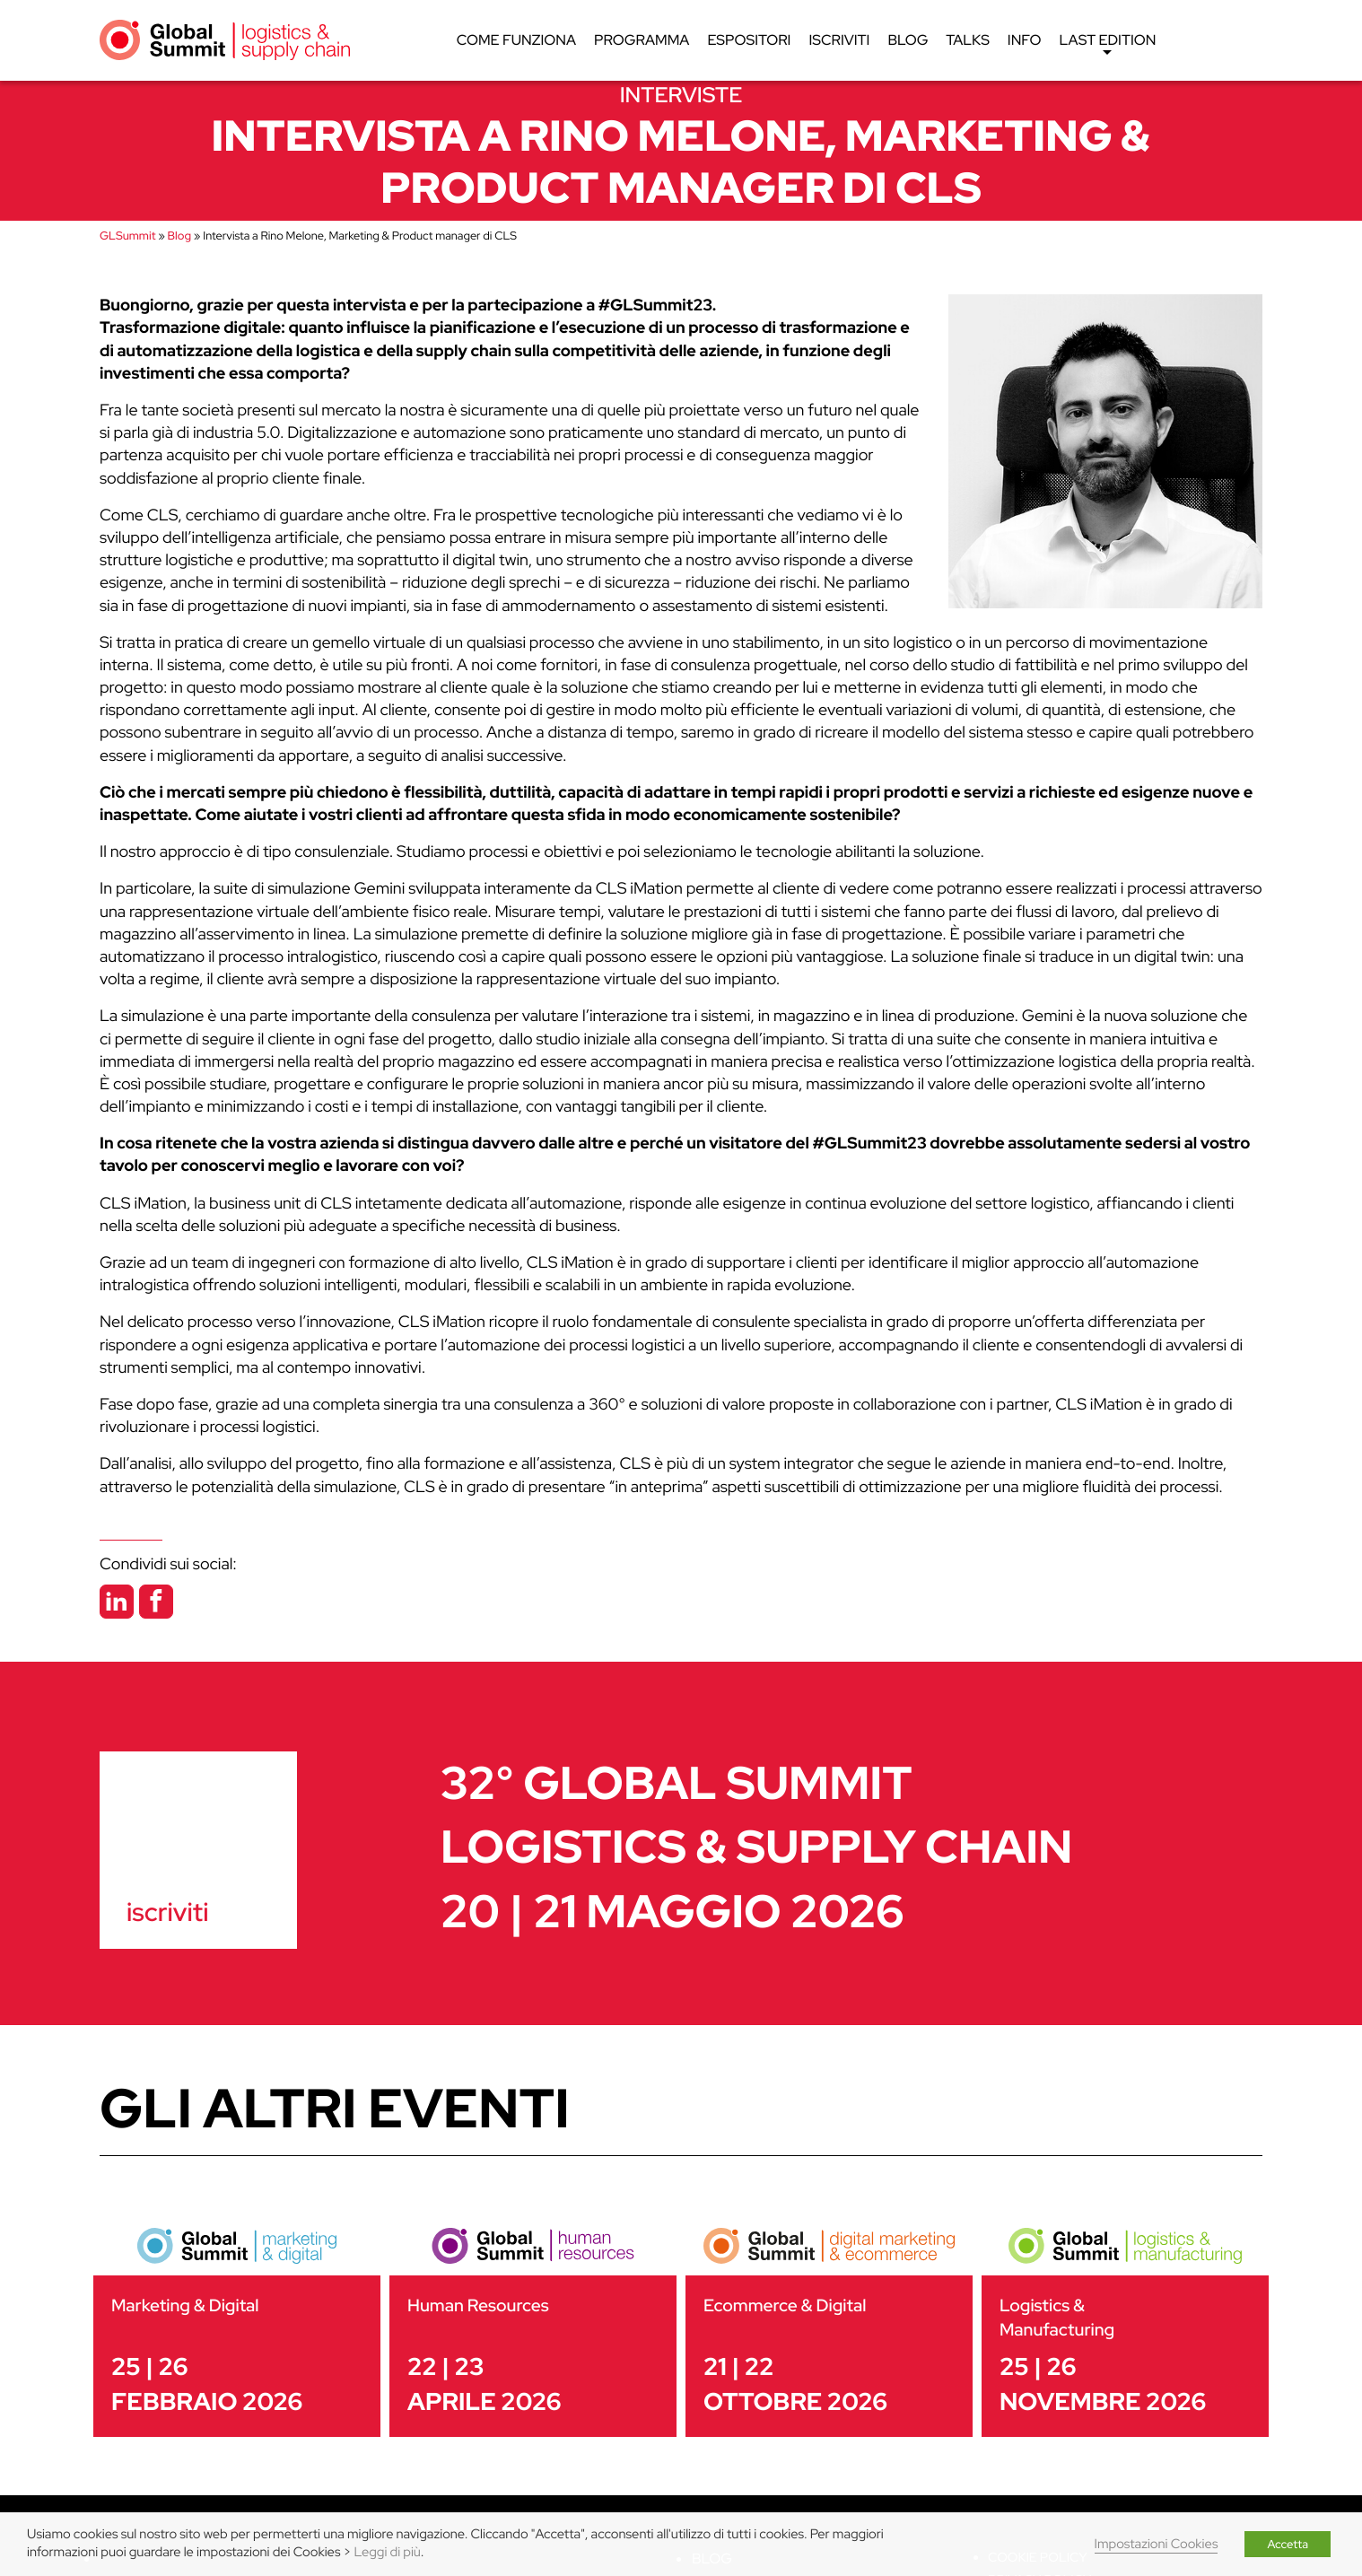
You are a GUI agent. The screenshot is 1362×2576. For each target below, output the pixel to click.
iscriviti (167, 1912)
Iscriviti (838, 40)
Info (1025, 40)
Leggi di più (387, 2552)
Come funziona (516, 40)
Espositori (748, 40)
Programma (641, 40)
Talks (968, 40)
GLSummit (127, 235)
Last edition (1107, 45)
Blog (907, 40)
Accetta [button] (1287, 2544)
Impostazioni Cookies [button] (1156, 2544)
